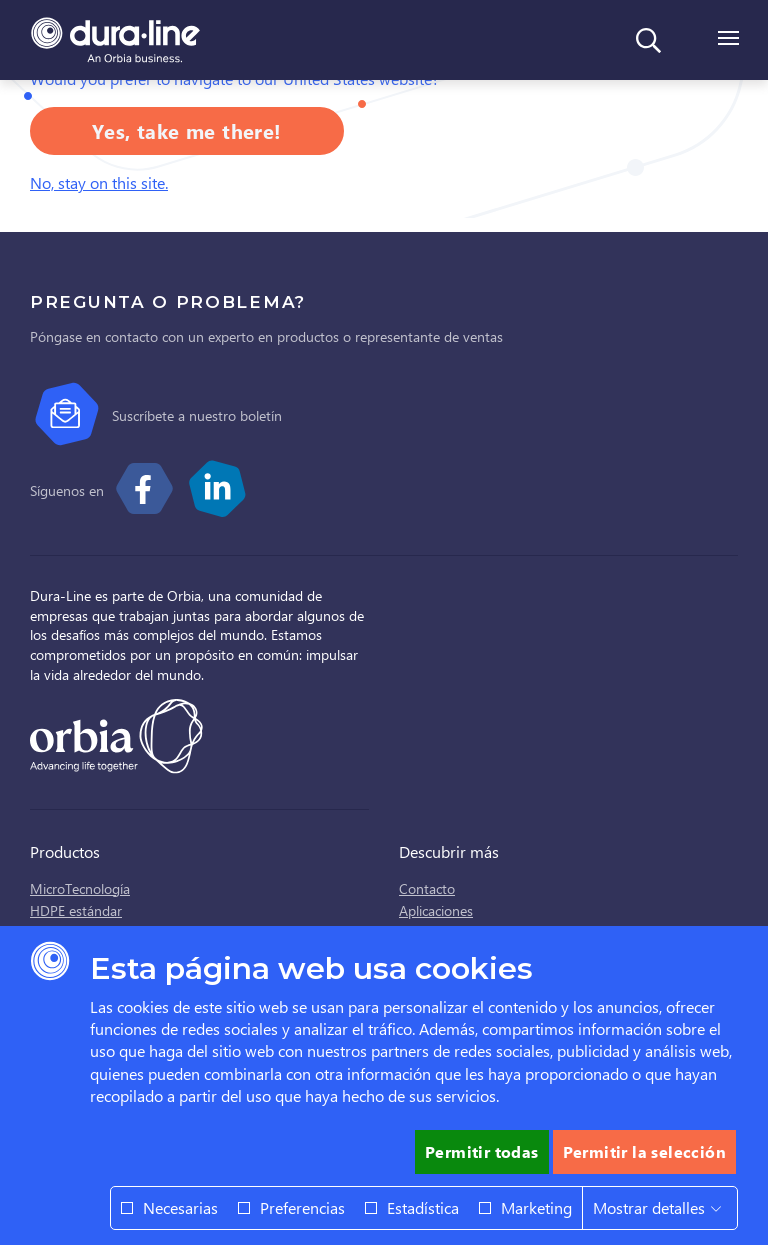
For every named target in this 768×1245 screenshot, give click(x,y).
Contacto (427, 888)
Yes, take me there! (187, 130)
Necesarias (180, 1207)
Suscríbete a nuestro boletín (197, 415)
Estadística (423, 1207)
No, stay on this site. (99, 182)
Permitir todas (482, 1151)
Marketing (536, 1207)
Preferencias (302, 1207)
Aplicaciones (436, 910)
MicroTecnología (80, 888)
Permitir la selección (644, 1151)
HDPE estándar (76, 910)
